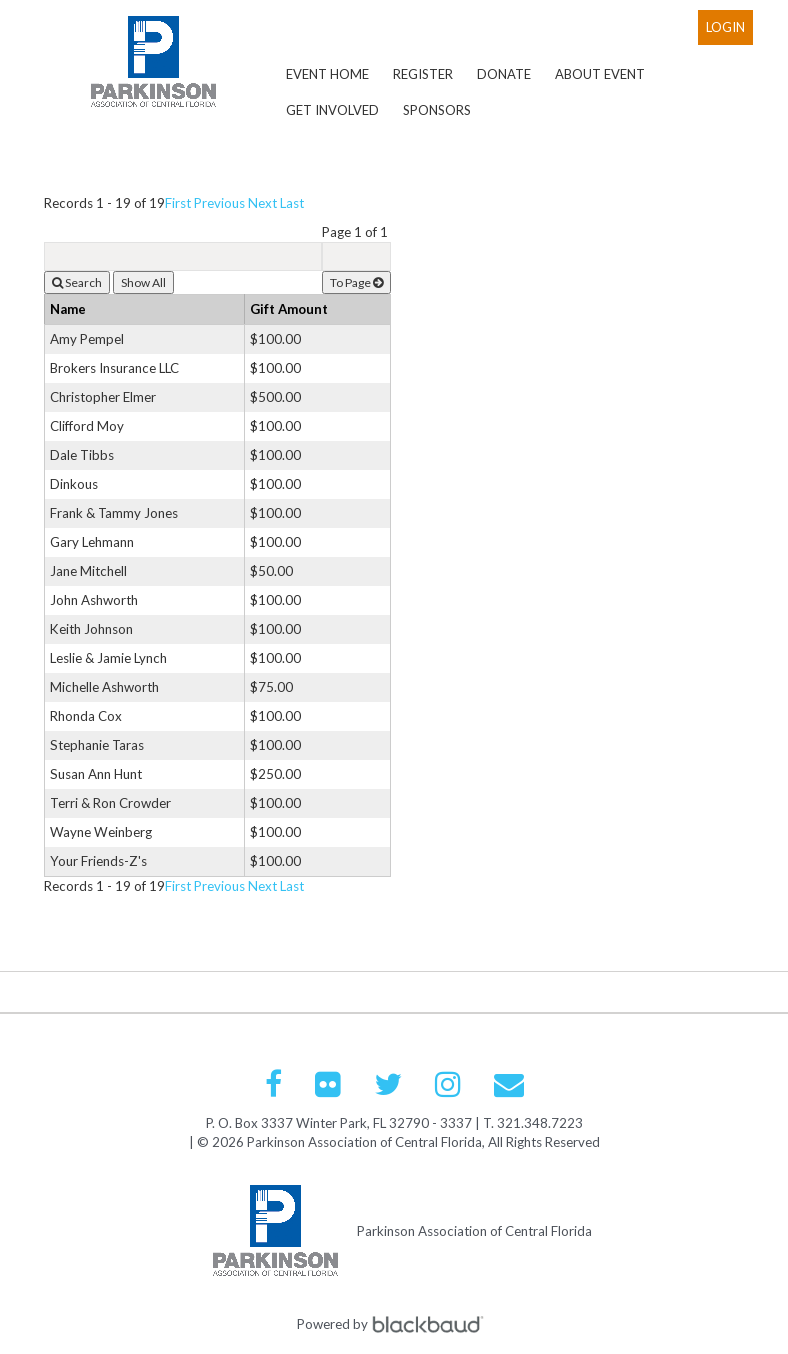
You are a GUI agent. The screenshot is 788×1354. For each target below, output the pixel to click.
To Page (356, 282)
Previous (219, 203)
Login (725, 27)
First (178, 203)
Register (423, 74)
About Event (600, 74)
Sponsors (437, 110)
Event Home (327, 74)
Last (292, 203)
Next (262, 203)
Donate (504, 74)
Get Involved (332, 110)
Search (77, 282)
